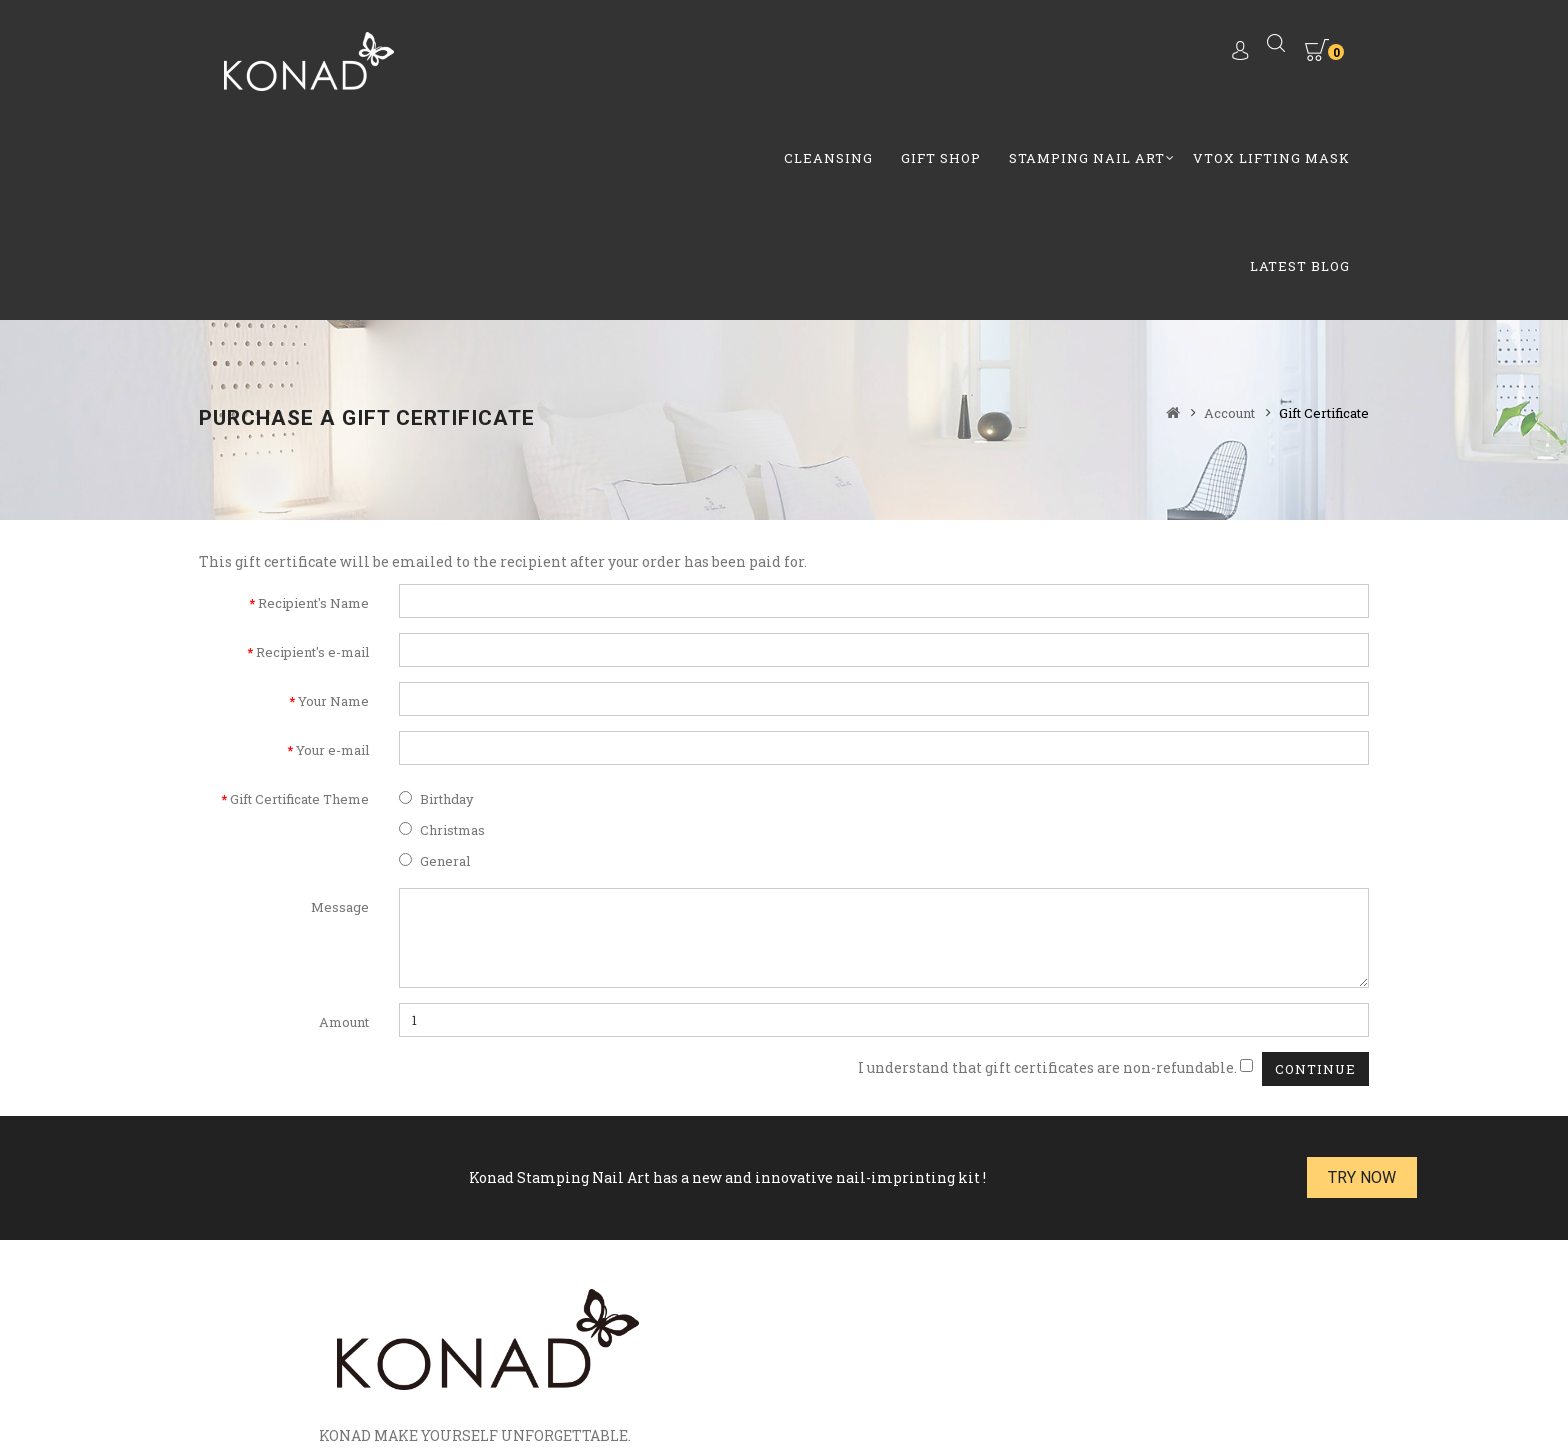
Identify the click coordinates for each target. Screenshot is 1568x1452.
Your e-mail (332, 551)
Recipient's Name (313, 404)
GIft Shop (664, 54)
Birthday (436, 600)
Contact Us (660, 1361)
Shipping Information (1096, 1361)
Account (1229, 214)
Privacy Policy (1245, 1361)
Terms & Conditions (782, 1385)
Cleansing (551, 54)
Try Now (1314, 978)
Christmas (442, 631)
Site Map (573, 1361)
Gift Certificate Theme (299, 600)
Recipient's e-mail (312, 453)
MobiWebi (738, 1411)
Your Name (333, 502)
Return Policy (871, 1361)
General (434, 662)
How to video (760, 1361)
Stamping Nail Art (810, 54)
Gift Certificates (392, 1361)
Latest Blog (1151, 54)
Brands (293, 1361)
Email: (1004, 1208)
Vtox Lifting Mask (994, 54)
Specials (495, 1361)
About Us (968, 1361)
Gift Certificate (1324, 214)
